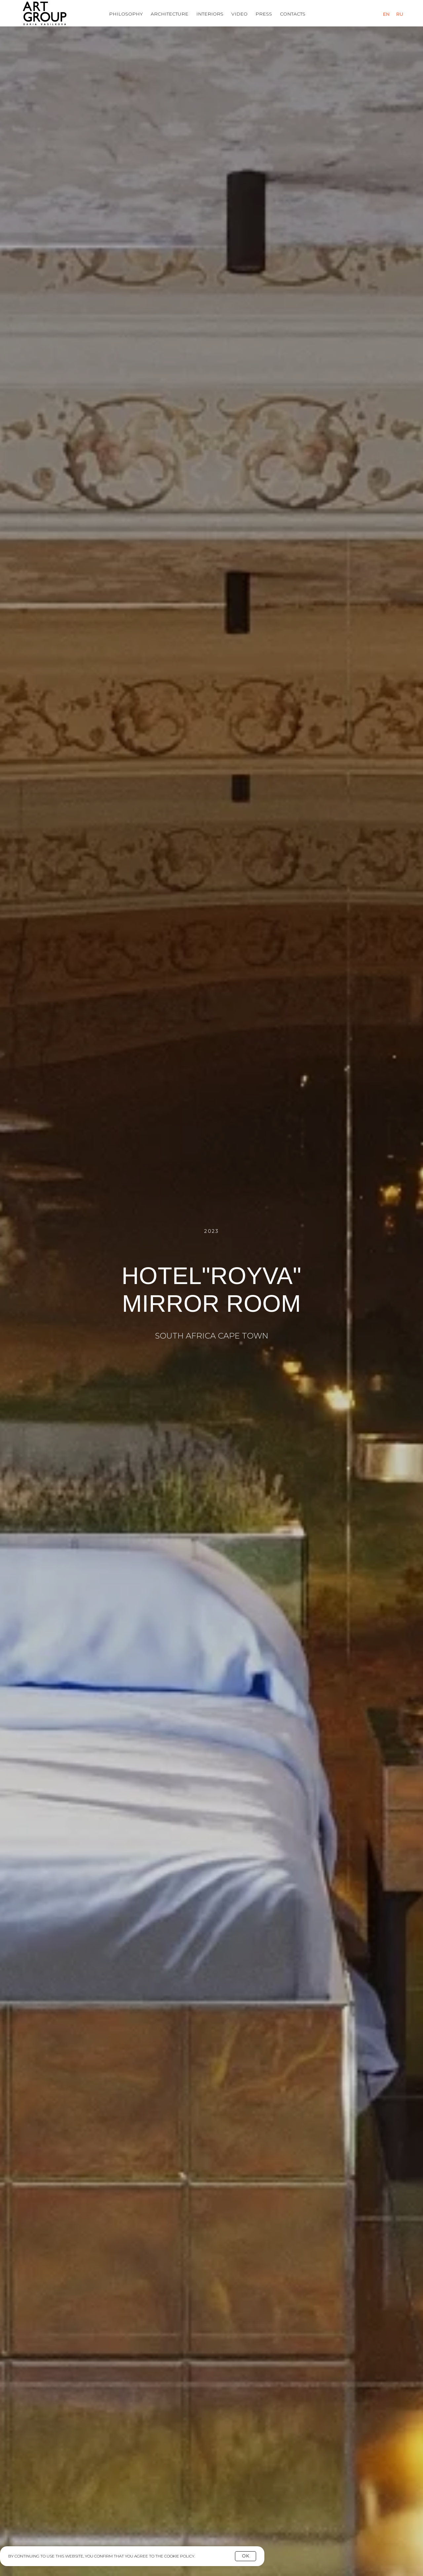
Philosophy (126, 14)
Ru (399, 14)
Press (263, 14)
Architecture (169, 14)
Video (239, 14)
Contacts (292, 14)
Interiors (209, 14)
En (386, 14)
